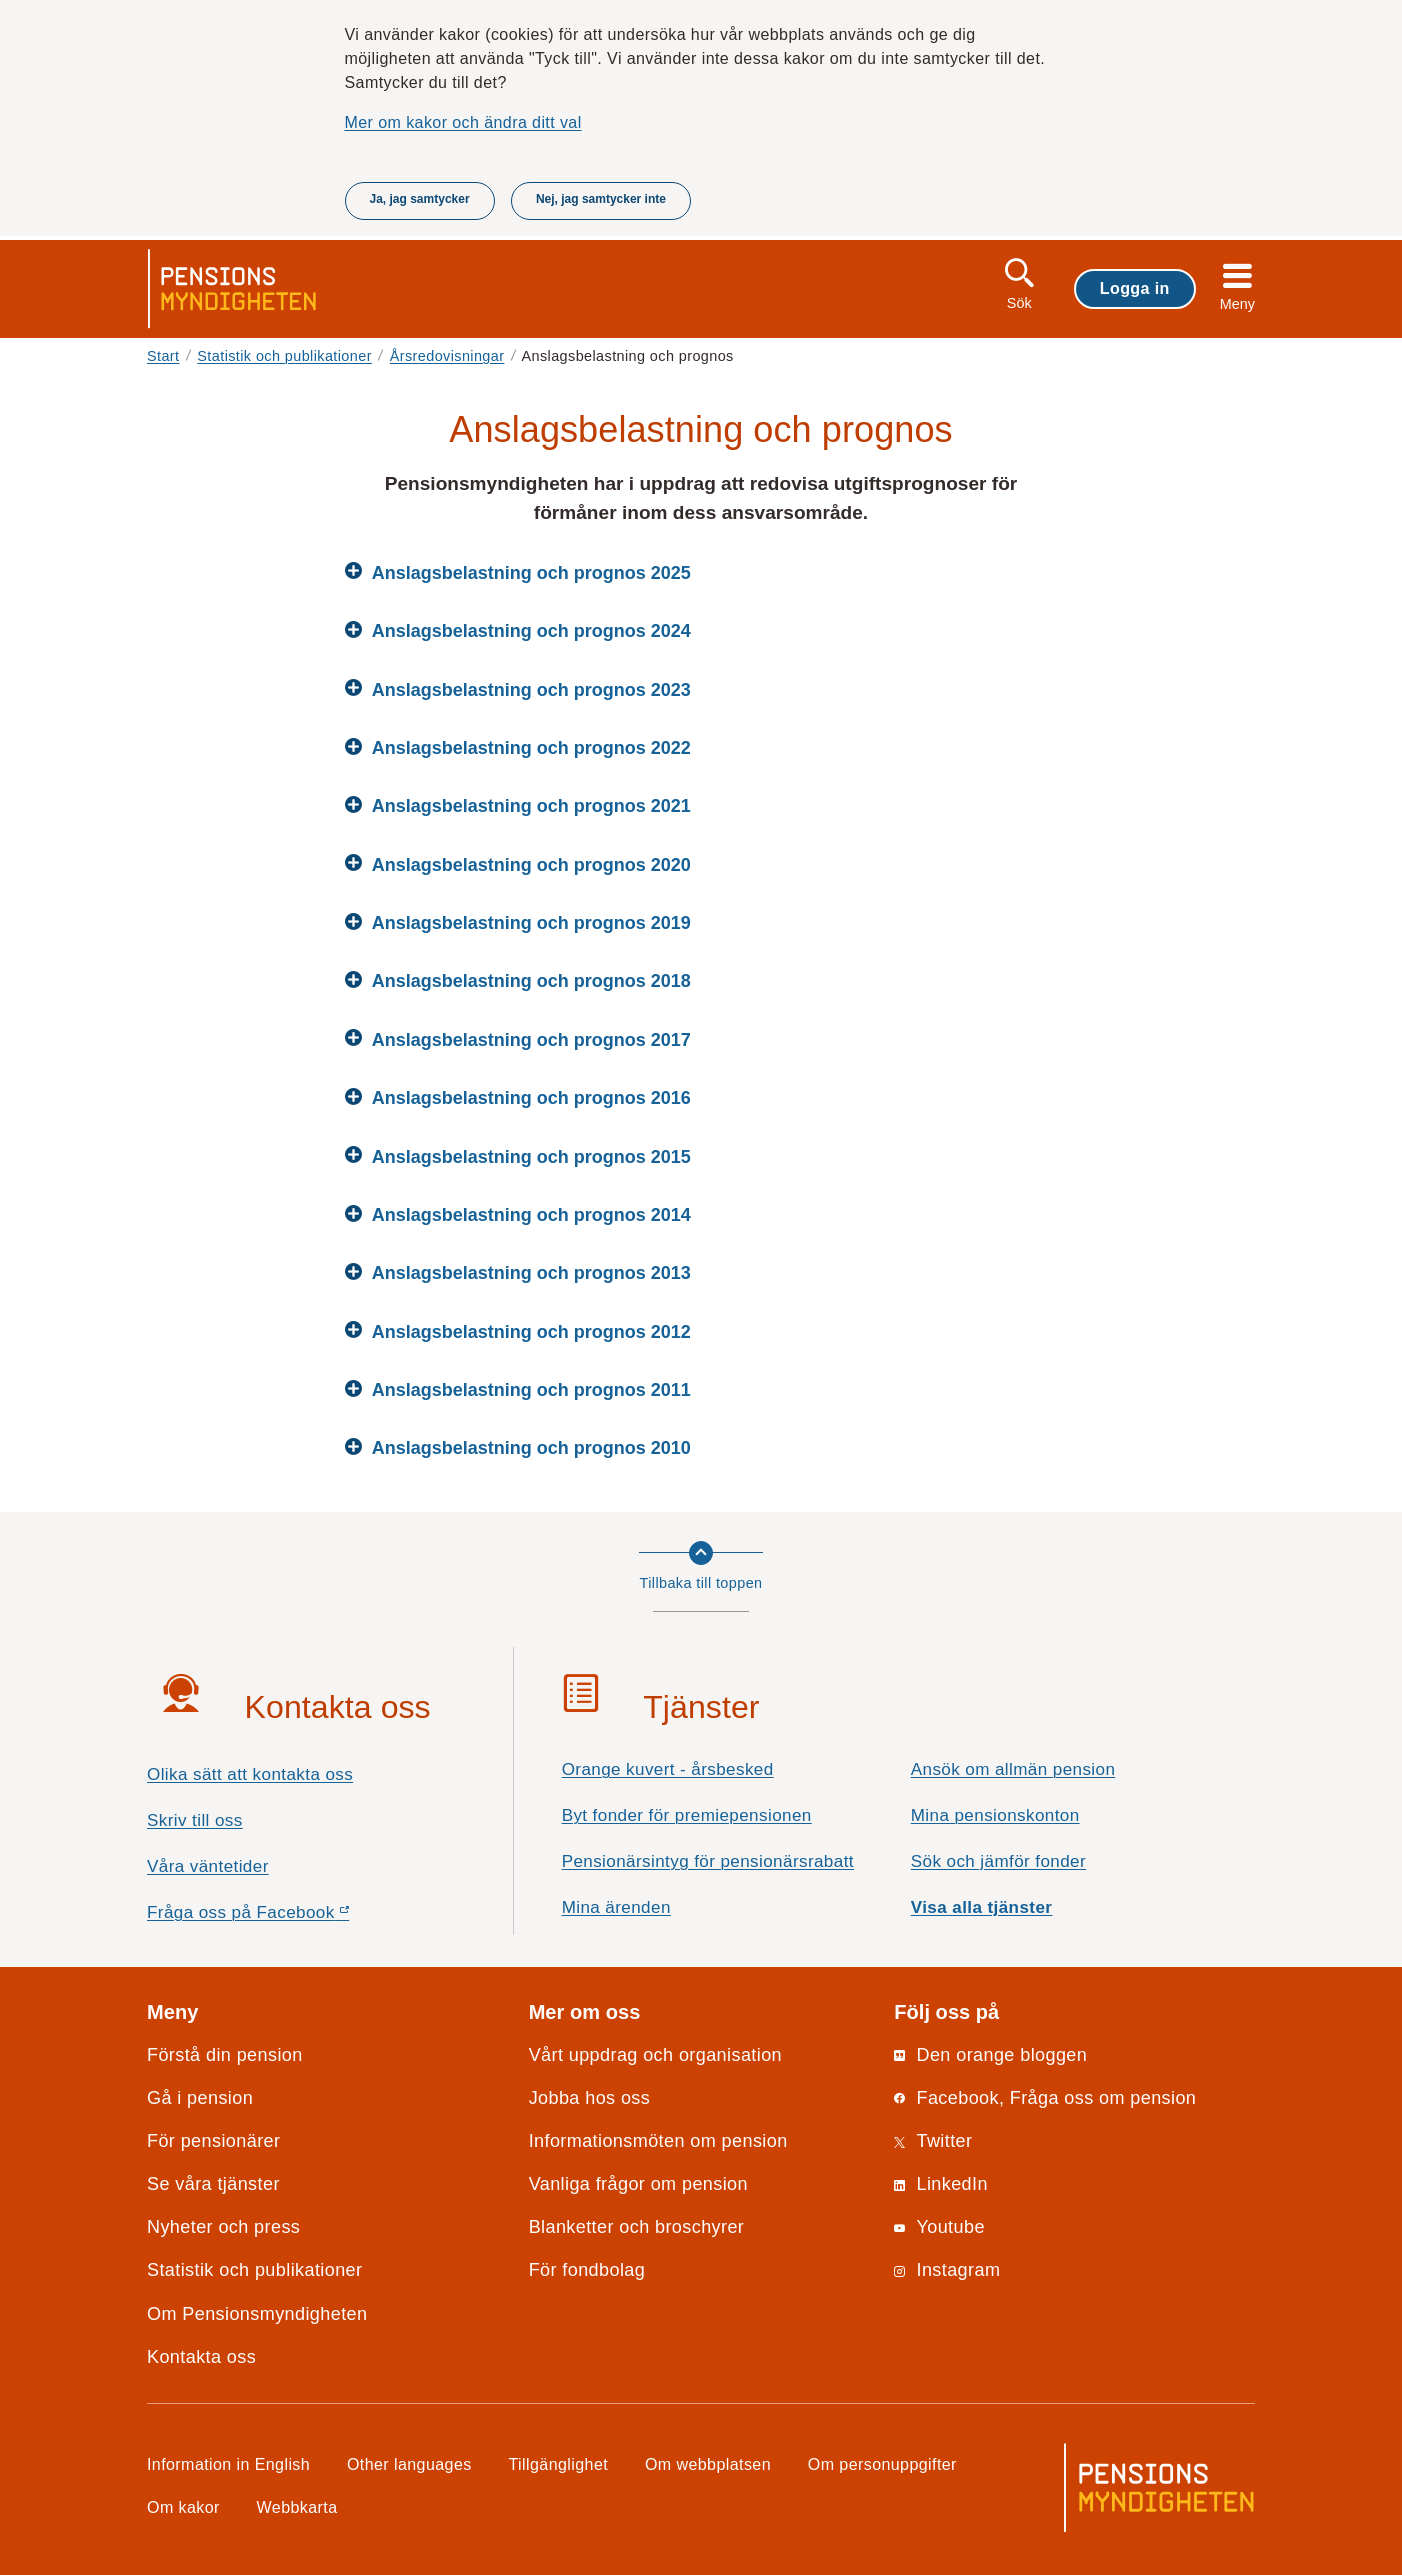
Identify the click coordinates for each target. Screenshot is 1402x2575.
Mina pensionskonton (995, 1815)
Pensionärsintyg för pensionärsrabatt (708, 1861)
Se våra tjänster (213, 2184)
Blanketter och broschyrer (637, 2227)
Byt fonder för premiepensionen (687, 1815)
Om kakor (183, 2507)
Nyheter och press (223, 2227)
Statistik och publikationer (284, 356)
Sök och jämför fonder (998, 1861)
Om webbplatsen (708, 2464)
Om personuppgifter (882, 2464)
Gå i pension (200, 2098)
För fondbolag (587, 2270)
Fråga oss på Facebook (283, 1917)
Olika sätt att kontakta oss (250, 1774)
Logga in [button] (1135, 288)
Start (163, 356)
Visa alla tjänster (982, 1907)
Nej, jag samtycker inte (601, 199)
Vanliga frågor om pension (638, 2184)
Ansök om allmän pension (1013, 1769)
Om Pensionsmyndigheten (257, 2314)
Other (409, 2464)
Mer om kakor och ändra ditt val (463, 122)
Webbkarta (297, 2507)
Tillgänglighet (559, 2464)
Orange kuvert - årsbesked (668, 1769)
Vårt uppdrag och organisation (655, 2055)
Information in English (228, 2464)
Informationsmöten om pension (658, 2141)
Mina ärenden (616, 1907)
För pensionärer (213, 2141)
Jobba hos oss (590, 2098)
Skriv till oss (195, 1820)
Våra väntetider (208, 1866)
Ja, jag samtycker (420, 199)
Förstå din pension (225, 2055)
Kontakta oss (201, 2357)
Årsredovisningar (447, 356)
